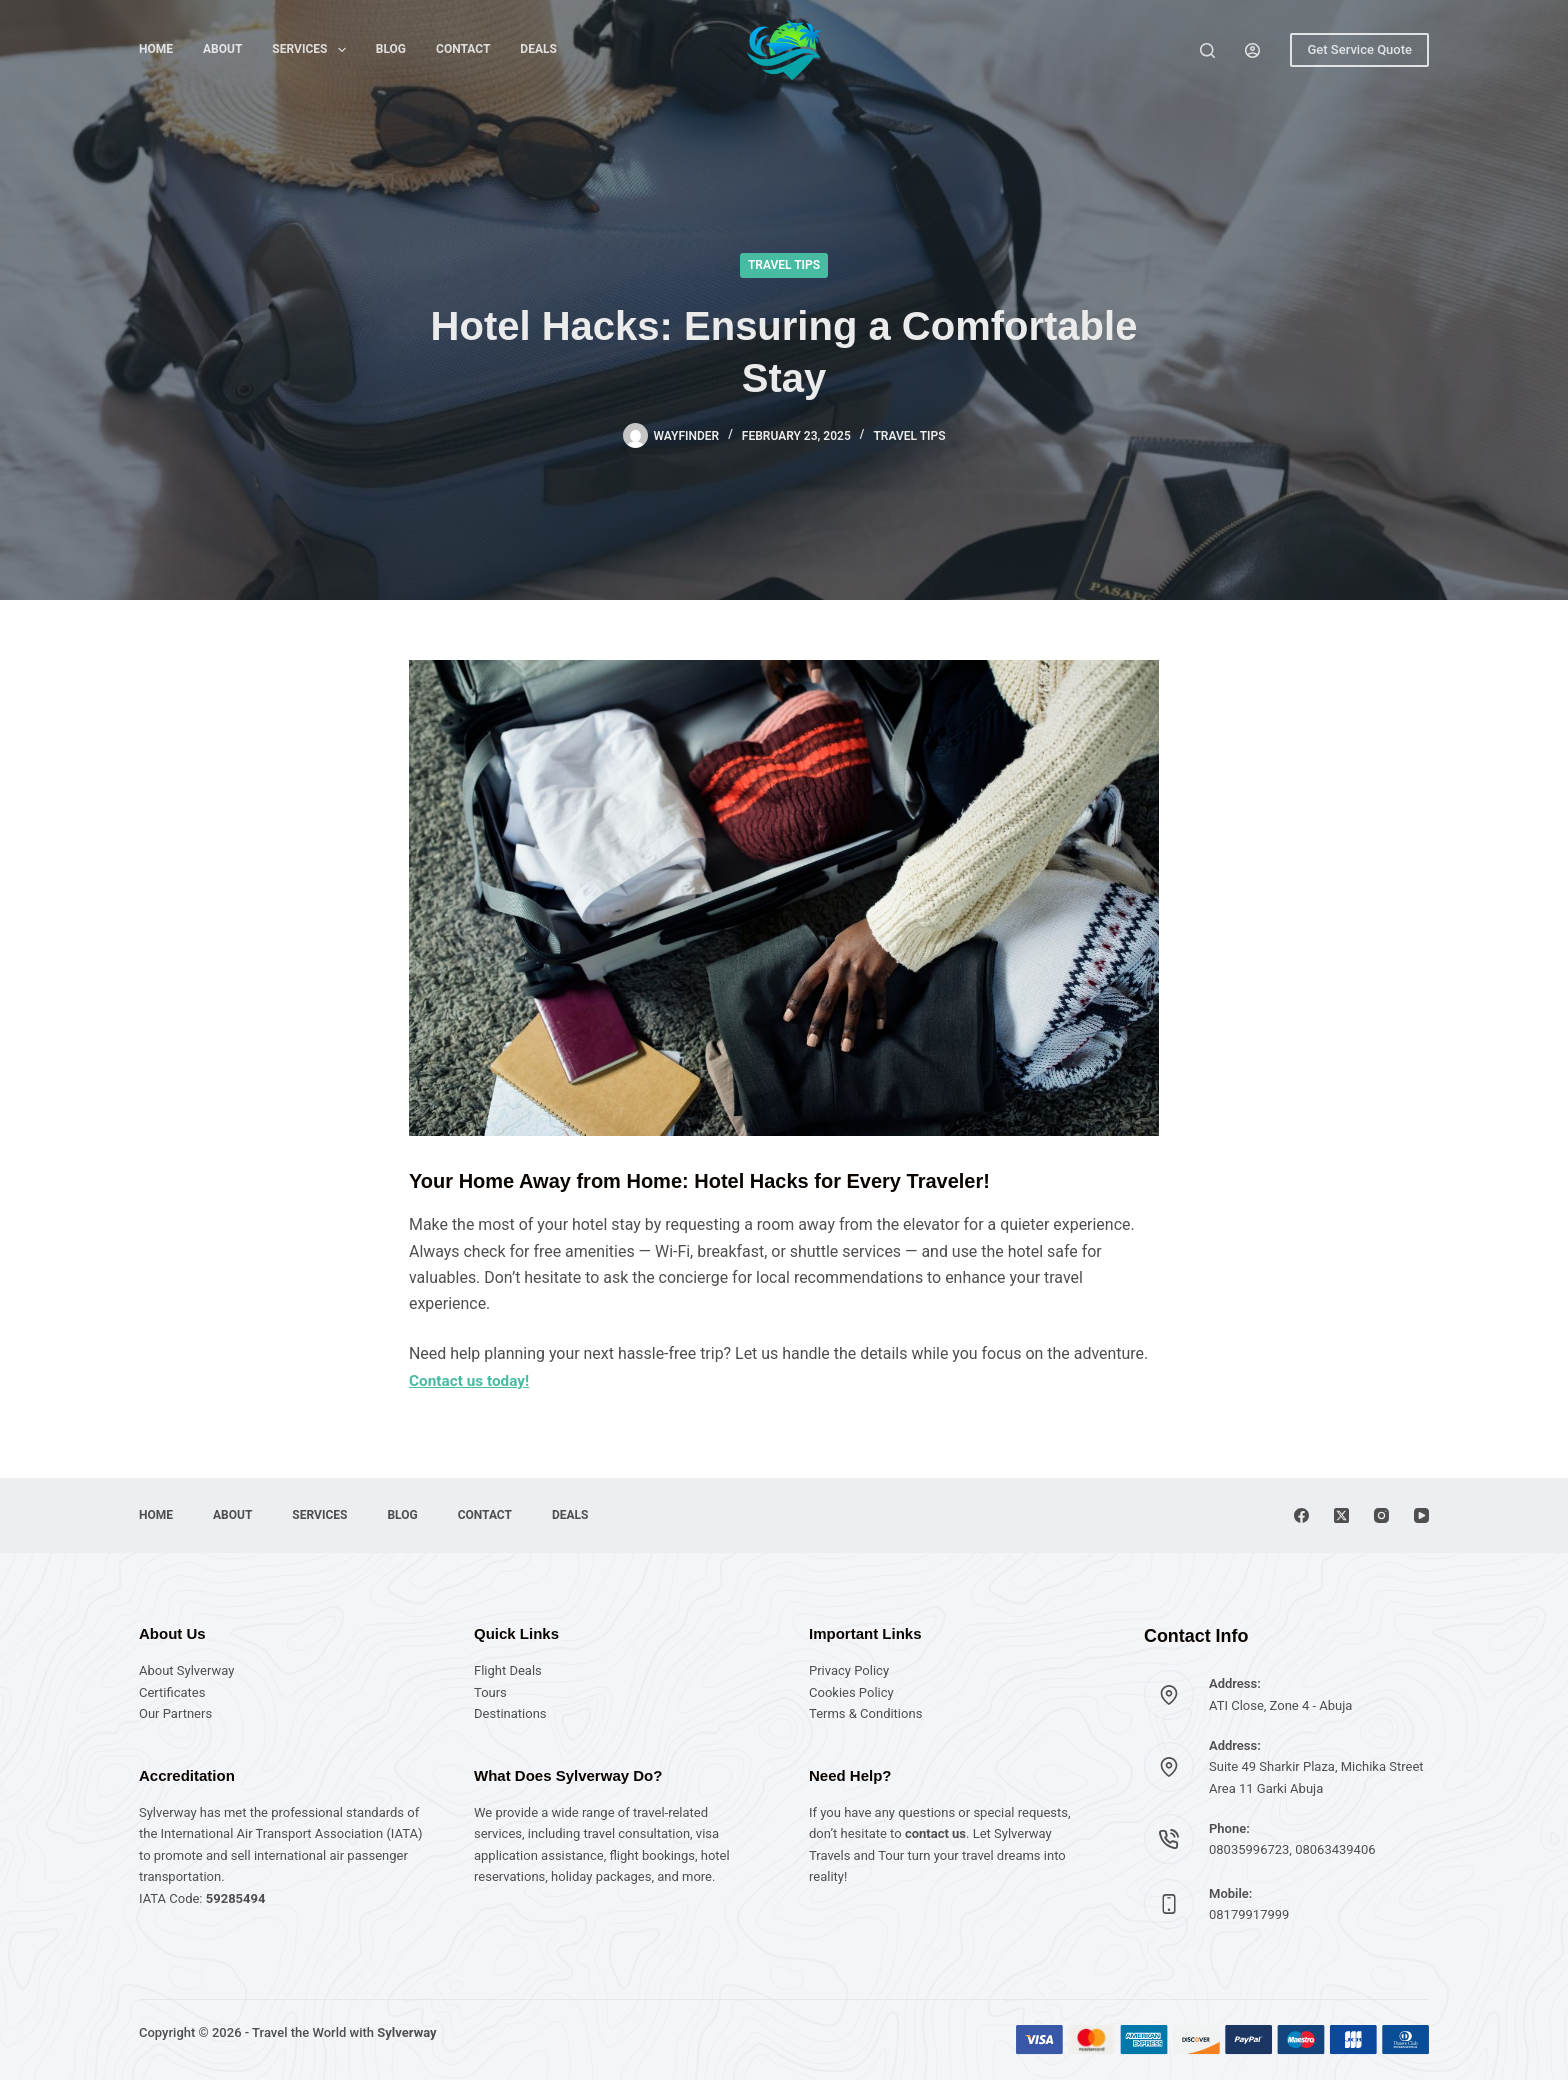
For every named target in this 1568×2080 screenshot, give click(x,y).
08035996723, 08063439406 (1292, 1849)
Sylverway (406, 2032)
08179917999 (1249, 1914)
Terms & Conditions (865, 1713)
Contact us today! (471, 1380)
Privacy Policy (849, 1670)
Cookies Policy (851, 1692)
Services (312, 50)
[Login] (1252, 50)
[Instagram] (1381, 1515)
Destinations (510, 1713)
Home (156, 49)
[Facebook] (1301, 1515)
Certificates (172, 1692)
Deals (538, 49)
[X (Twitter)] (1341, 1515)
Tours (490, 1692)
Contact (463, 49)
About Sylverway (186, 1670)
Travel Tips (784, 265)
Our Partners (175, 1713)
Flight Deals (508, 1670)
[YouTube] (1421, 1515)
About (222, 49)
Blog (391, 49)
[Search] (1207, 50)
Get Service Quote (1359, 49)
